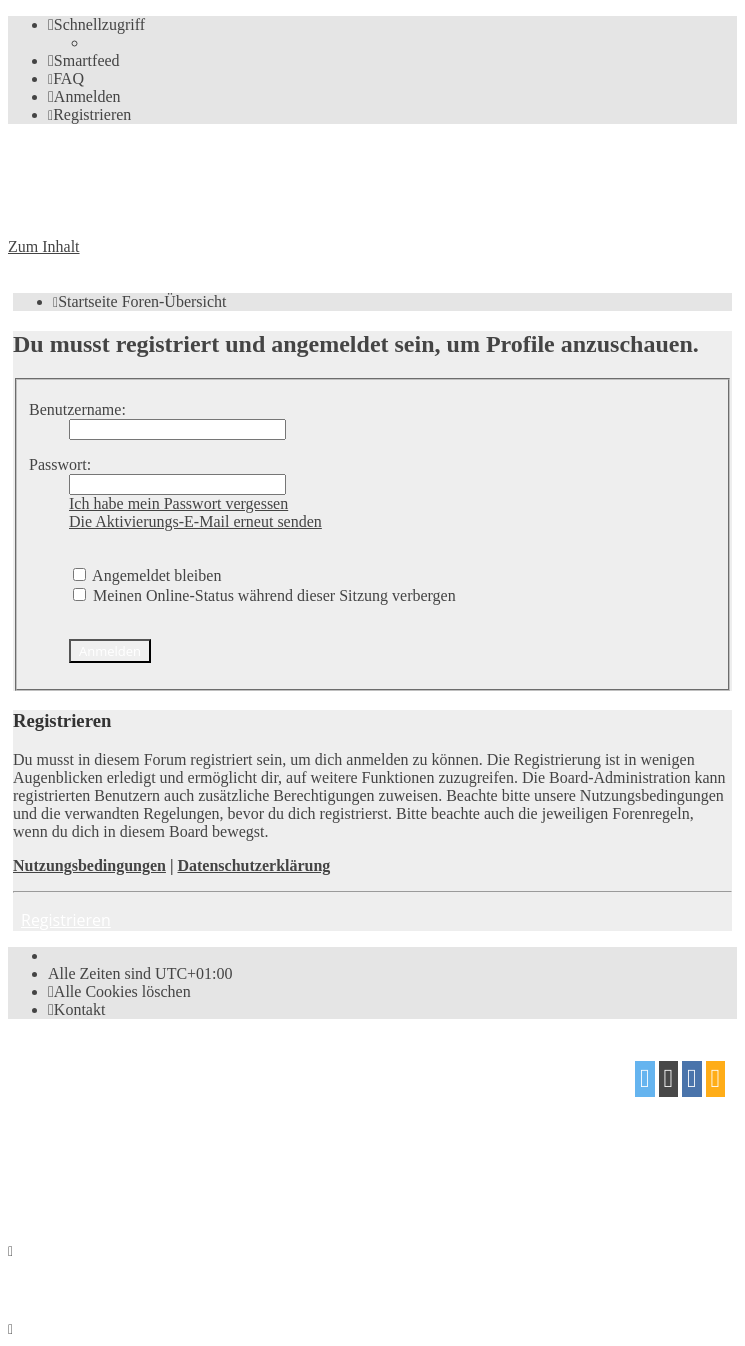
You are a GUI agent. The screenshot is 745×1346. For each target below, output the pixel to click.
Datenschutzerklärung (253, 865)
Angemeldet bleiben (147, 575)
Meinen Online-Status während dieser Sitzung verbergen (264, 595)
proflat (76, 1148)
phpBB (120, 1071)
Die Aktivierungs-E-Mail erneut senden (195, 521)
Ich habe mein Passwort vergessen (178, 503)
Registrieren (66, 920)
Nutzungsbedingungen (89, 865)
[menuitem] (84, 60)
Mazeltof (175, 1148)
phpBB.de (239, 1109)
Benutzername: (77, 409)
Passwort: (60, 464)
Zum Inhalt (44, 246)
